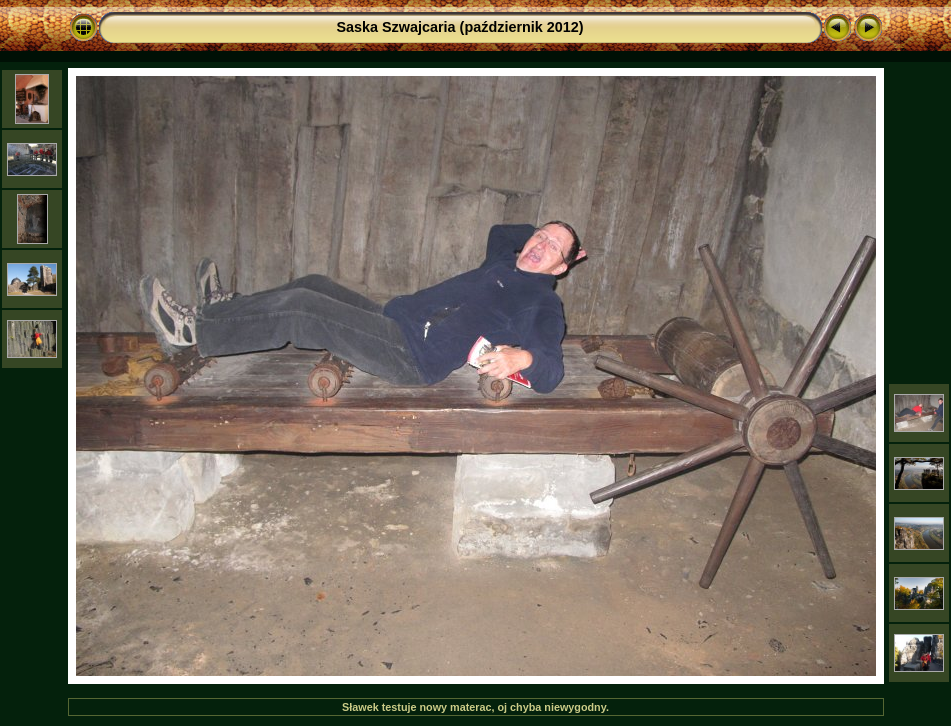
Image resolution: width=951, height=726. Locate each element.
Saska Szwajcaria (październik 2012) (459, 27)
